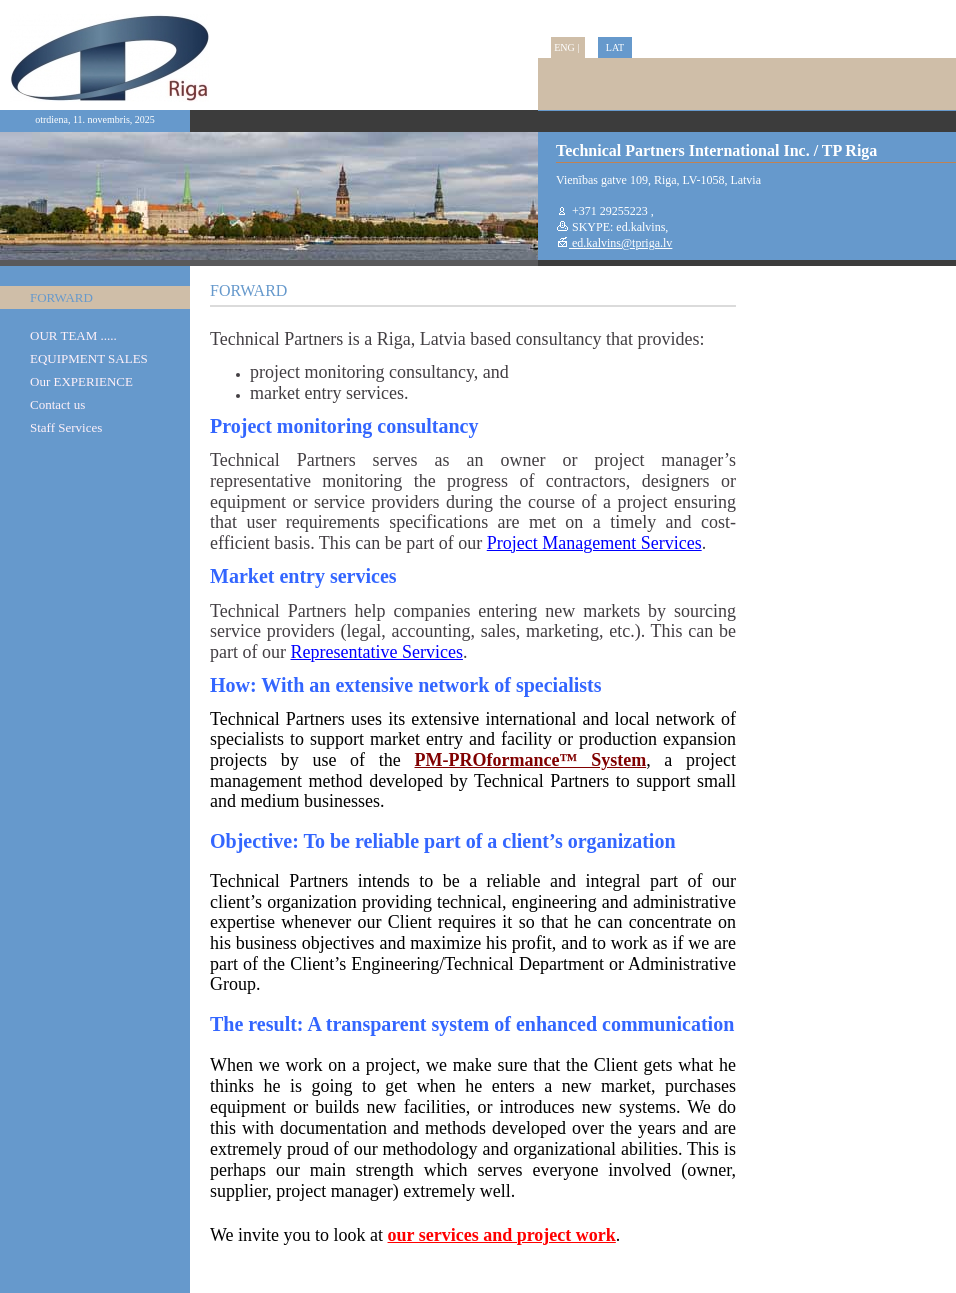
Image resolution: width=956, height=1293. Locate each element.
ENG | (568, 47)
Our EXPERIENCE (81, 381)
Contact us (57, 404)
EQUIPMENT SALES (89, 358)
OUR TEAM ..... (73, 335)
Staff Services (66, 427)
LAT (615, 47)
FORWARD (61, 297)
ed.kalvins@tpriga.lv (620, 243)
